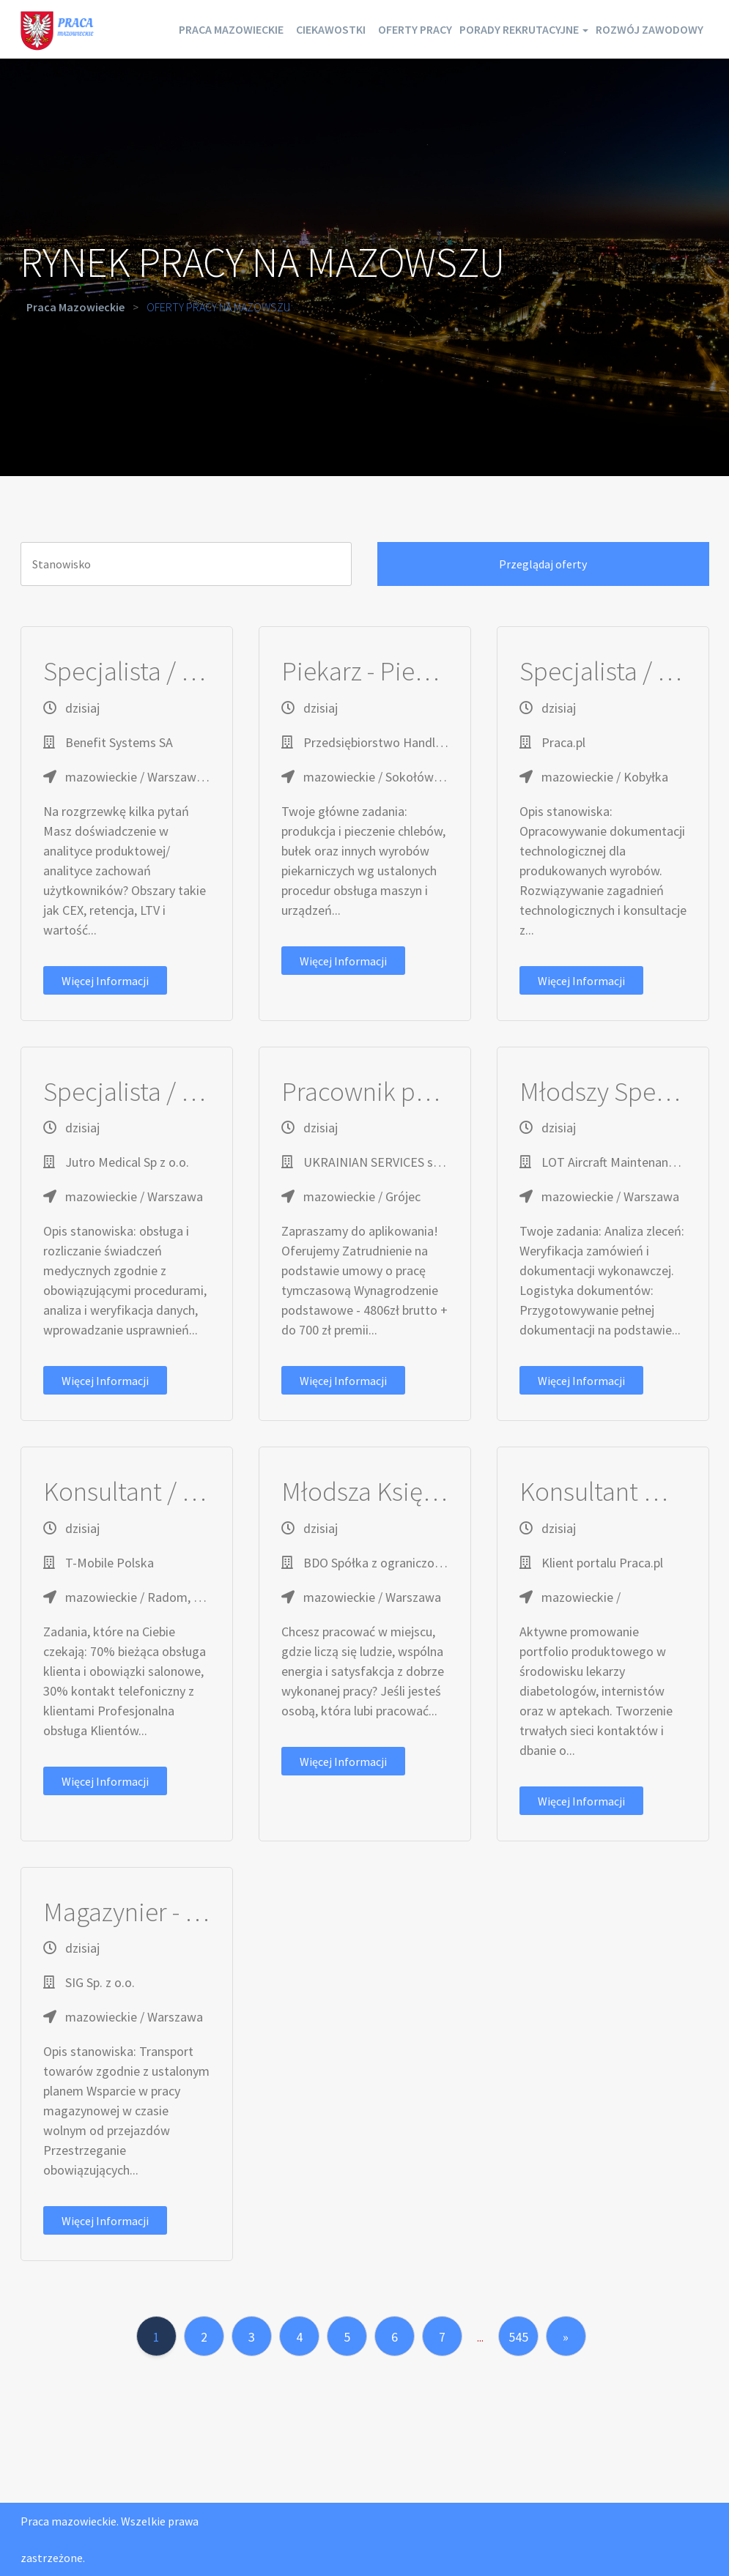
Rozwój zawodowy (640, 88)
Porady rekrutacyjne (629, 29)
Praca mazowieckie (274, 29)
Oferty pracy (496, 29)
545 (518, 2336)
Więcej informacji (105, 980)
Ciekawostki (393, 29)
